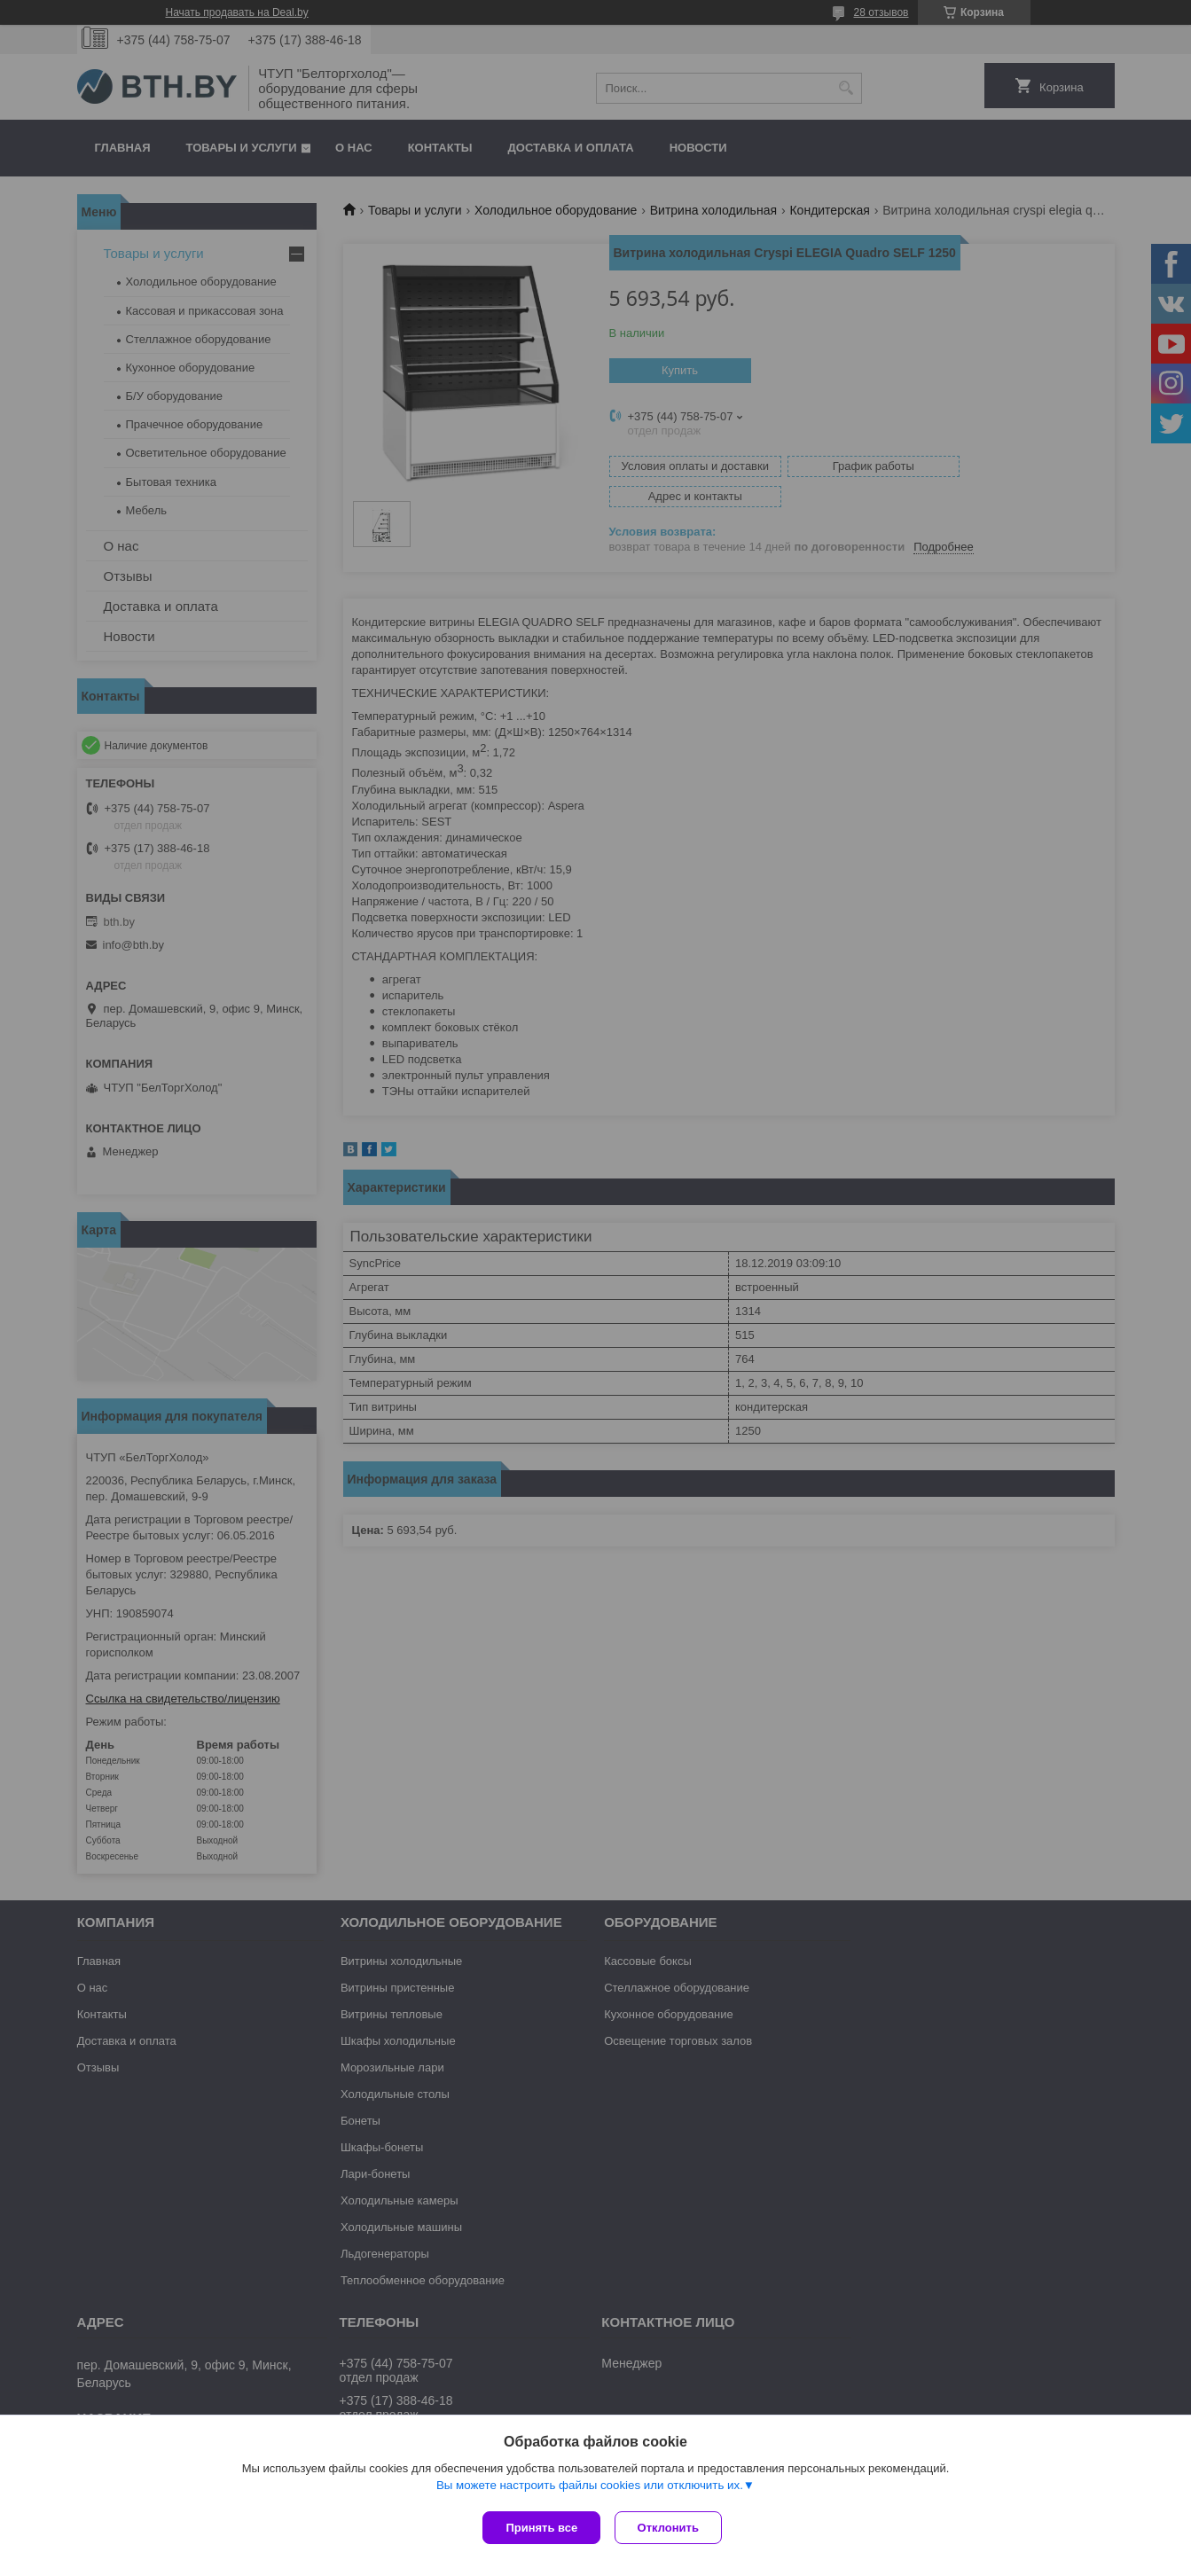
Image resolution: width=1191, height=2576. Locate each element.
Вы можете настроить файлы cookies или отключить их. (589, 2488)
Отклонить (671, 2527)
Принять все (541, 2527)
